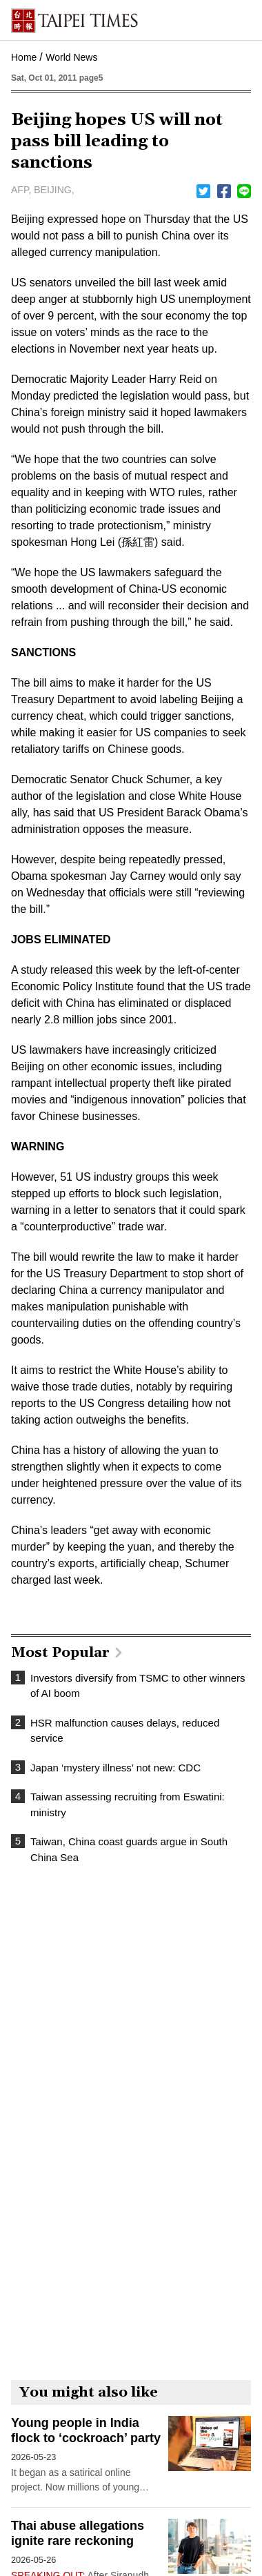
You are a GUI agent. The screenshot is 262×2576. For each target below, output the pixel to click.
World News (71, 57)
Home (24, 57)
